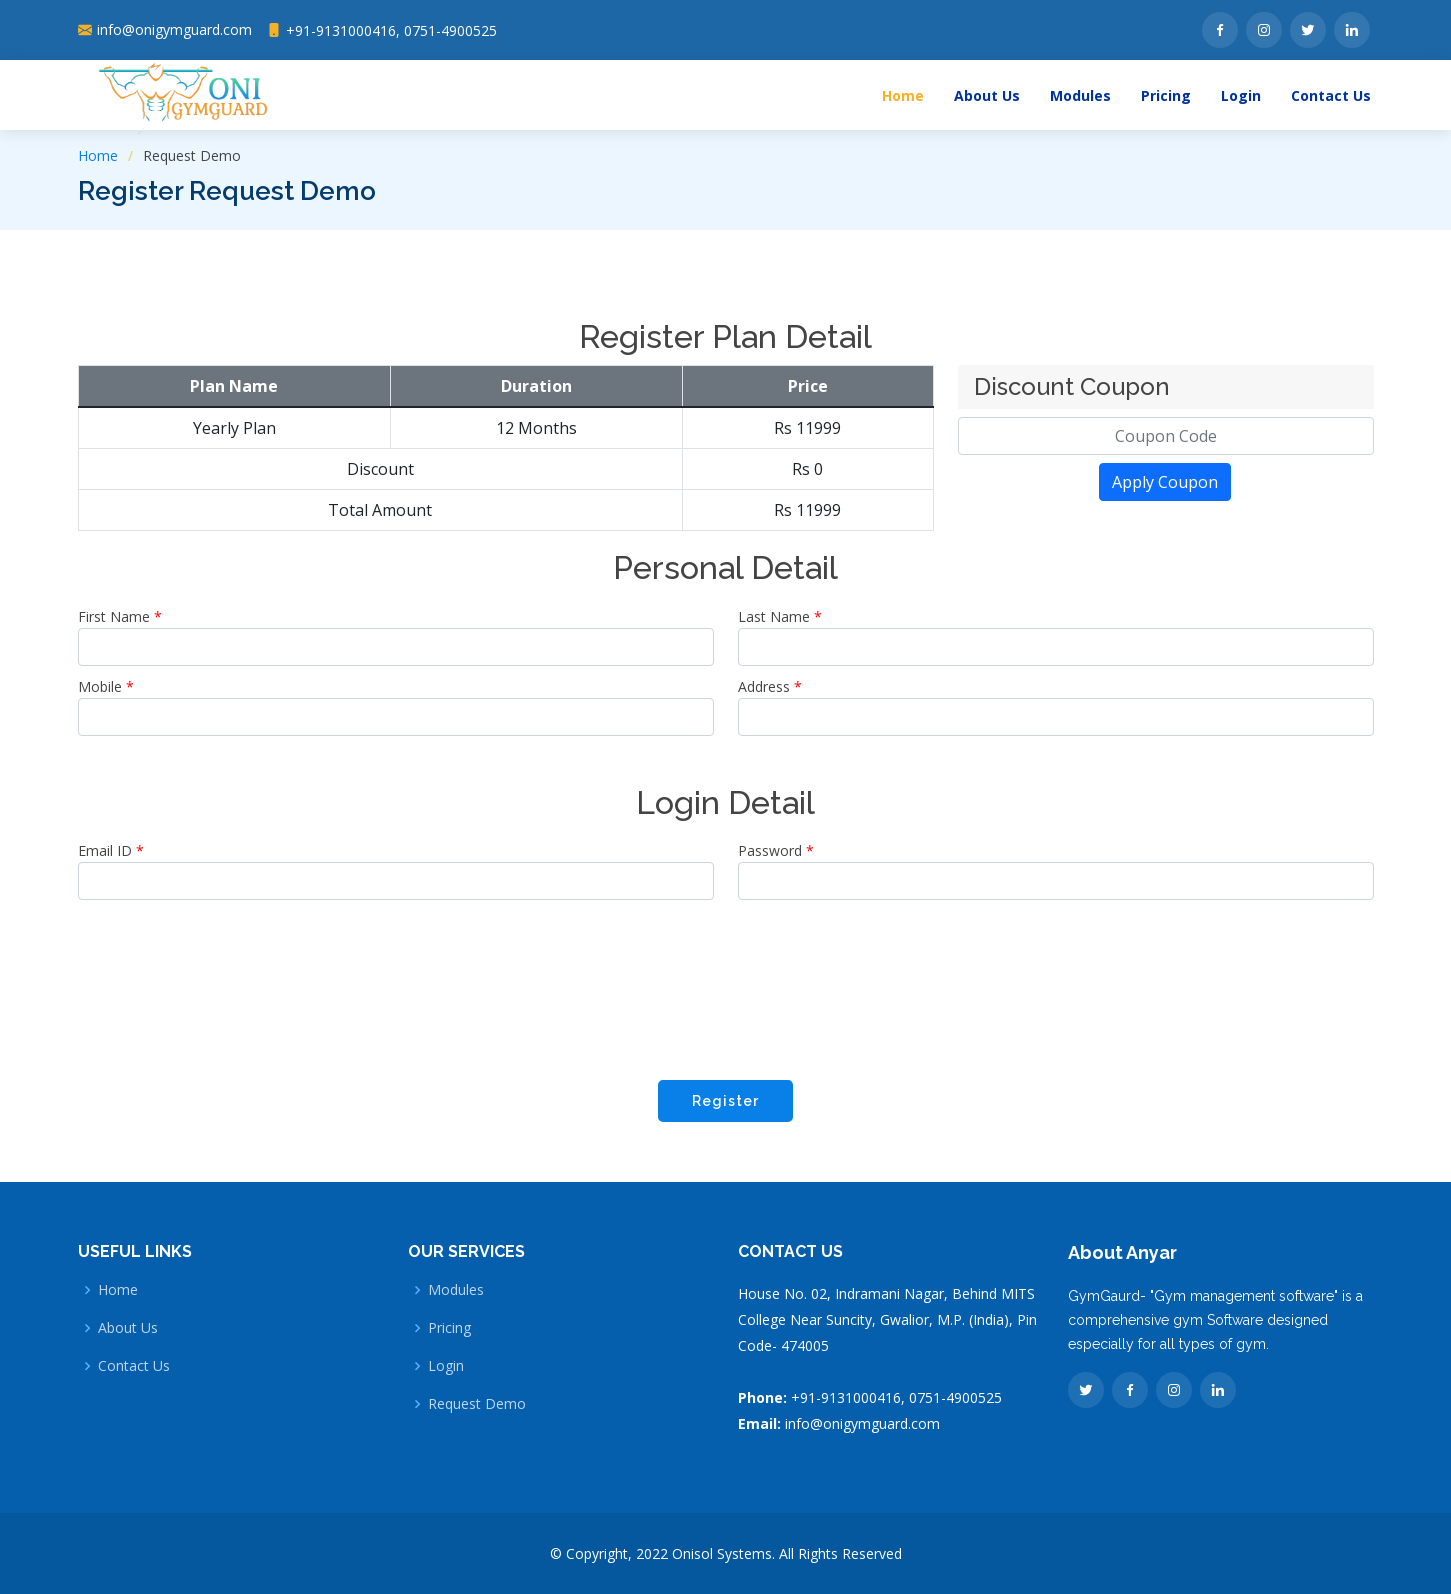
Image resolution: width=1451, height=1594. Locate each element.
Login (1241, 95)
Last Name (780, 616)
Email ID (111, 850)
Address (770, 686)
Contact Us (1331, 95)
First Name (120, 616)
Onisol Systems (722, 1553)
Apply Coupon (1165, 482)
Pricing (1166, 95)
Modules (1080, 95)
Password (776, 850)
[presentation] (726, 987)
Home (903, 95)
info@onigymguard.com (862, 1423)
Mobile (106, 686)
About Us (987, 95)
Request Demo (477, 1404)
